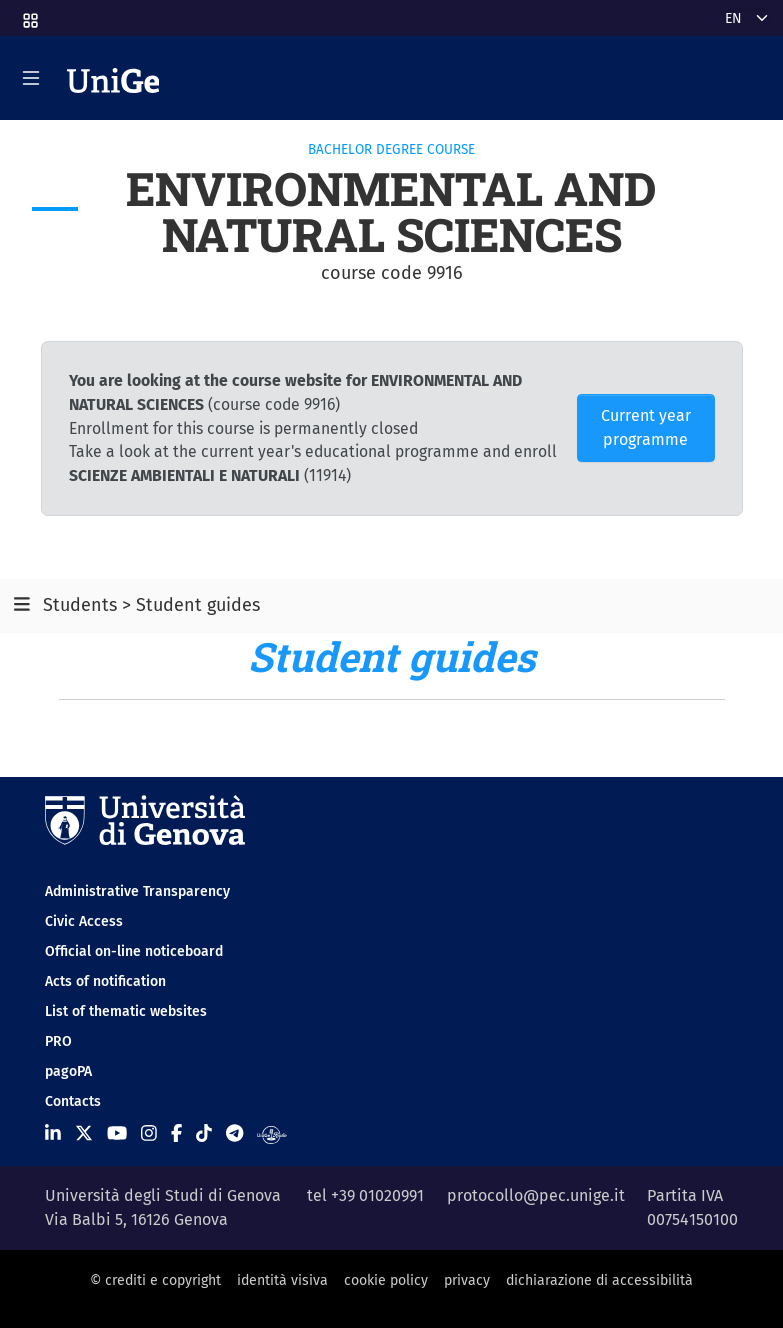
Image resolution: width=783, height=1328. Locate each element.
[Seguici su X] (84, 1134)
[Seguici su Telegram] (234, 1134)
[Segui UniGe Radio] (271, 1134)
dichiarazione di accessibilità (599, 1280)
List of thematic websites (126, 1011)
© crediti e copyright (155, 1280)
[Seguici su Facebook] (176, 1134)
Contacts (73, 1101)
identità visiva (282, 1280)
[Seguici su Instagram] (149, 1134)
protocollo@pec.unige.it (536, 1195)
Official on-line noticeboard (134, 951)
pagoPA (68, 1071)
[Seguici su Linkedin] (53, 1134)
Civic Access (84, 921)
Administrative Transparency (137, 891)
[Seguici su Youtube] (117, 1134)
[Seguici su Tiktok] (204, 1134)
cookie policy (386, 1280)
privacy (467, 1280)
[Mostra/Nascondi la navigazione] (31, 78)
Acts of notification (105, 981)
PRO (58, 1041)
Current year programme (646, 427)
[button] (29, 14)
